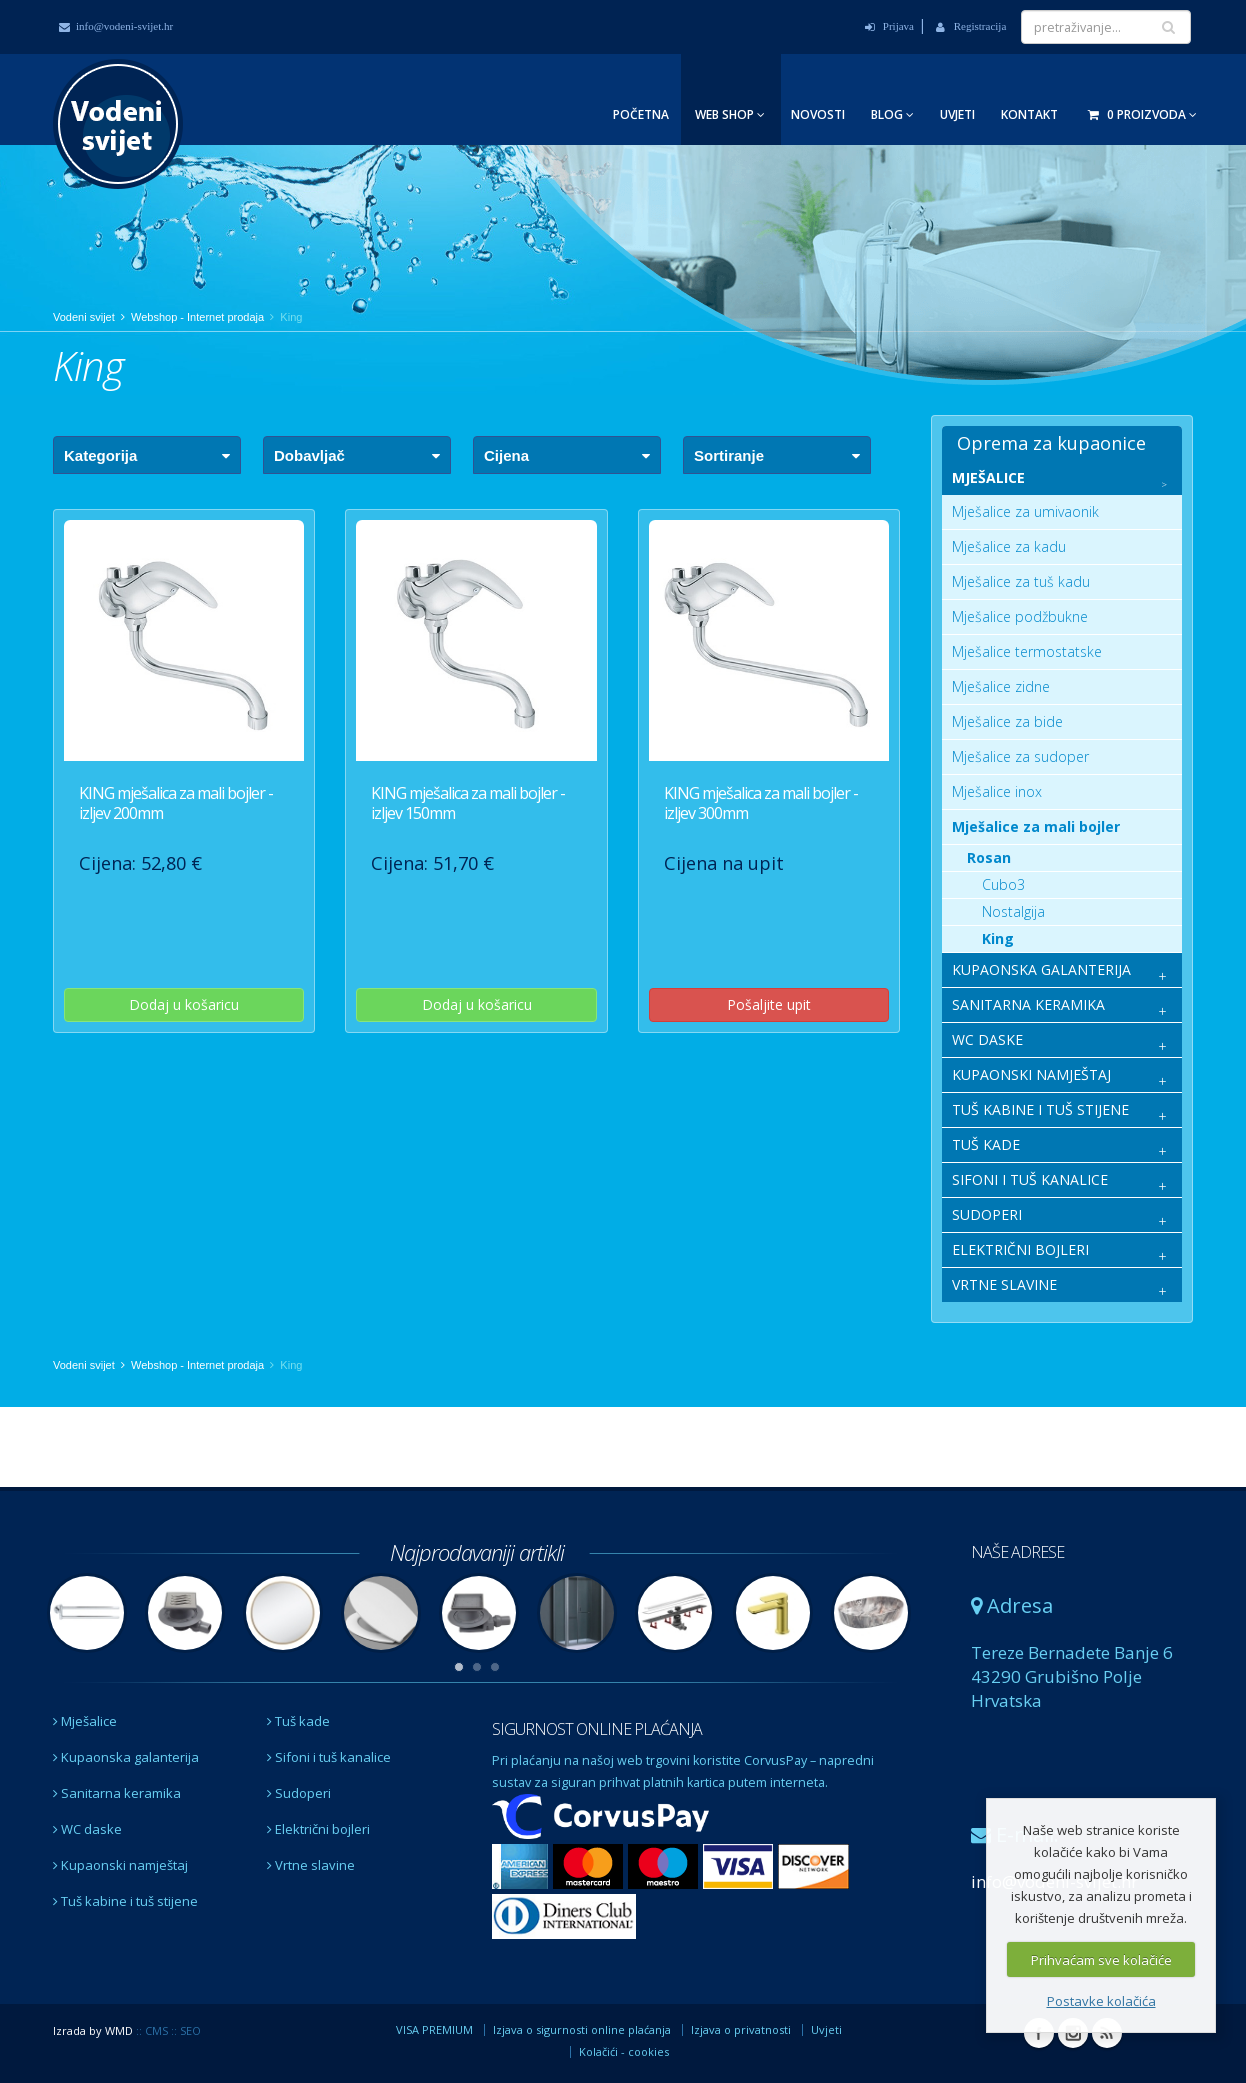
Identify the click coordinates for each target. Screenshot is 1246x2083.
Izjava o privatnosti (741, 2029)
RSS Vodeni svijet (1107, 2033)
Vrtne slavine (311, 1865)
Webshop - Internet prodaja (197, 317)
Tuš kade (298, 1721)
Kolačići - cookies (624, 2051)
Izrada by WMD (93, 2030)
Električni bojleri (318, 1829)
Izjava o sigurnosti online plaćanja (582, 2029)
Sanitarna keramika (117, 1793)
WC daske (87, 1829)
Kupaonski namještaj (120, 1865)
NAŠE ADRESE (1017, 1552)
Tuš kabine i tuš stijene (125, 1901)
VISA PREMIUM (434, 2029)
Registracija (971, 26)
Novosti (818, 114)
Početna (641, 114)
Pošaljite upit (769, 1004)
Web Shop (730, 114)
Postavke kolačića (1101, 2001)
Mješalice (85, 1721)
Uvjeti (957, 114)
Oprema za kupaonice (1051, 443)
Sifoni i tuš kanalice (329, 1757)
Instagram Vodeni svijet (1073, 2033)
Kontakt (1029, 114)
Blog (892, 114)
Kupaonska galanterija (126, 1757)
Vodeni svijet (84, 317)
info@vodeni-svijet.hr (116, 26)
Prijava (889, 26)
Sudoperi (299, 1793)
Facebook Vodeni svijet (1039, 2033)
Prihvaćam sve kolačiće (1101, 1960)
